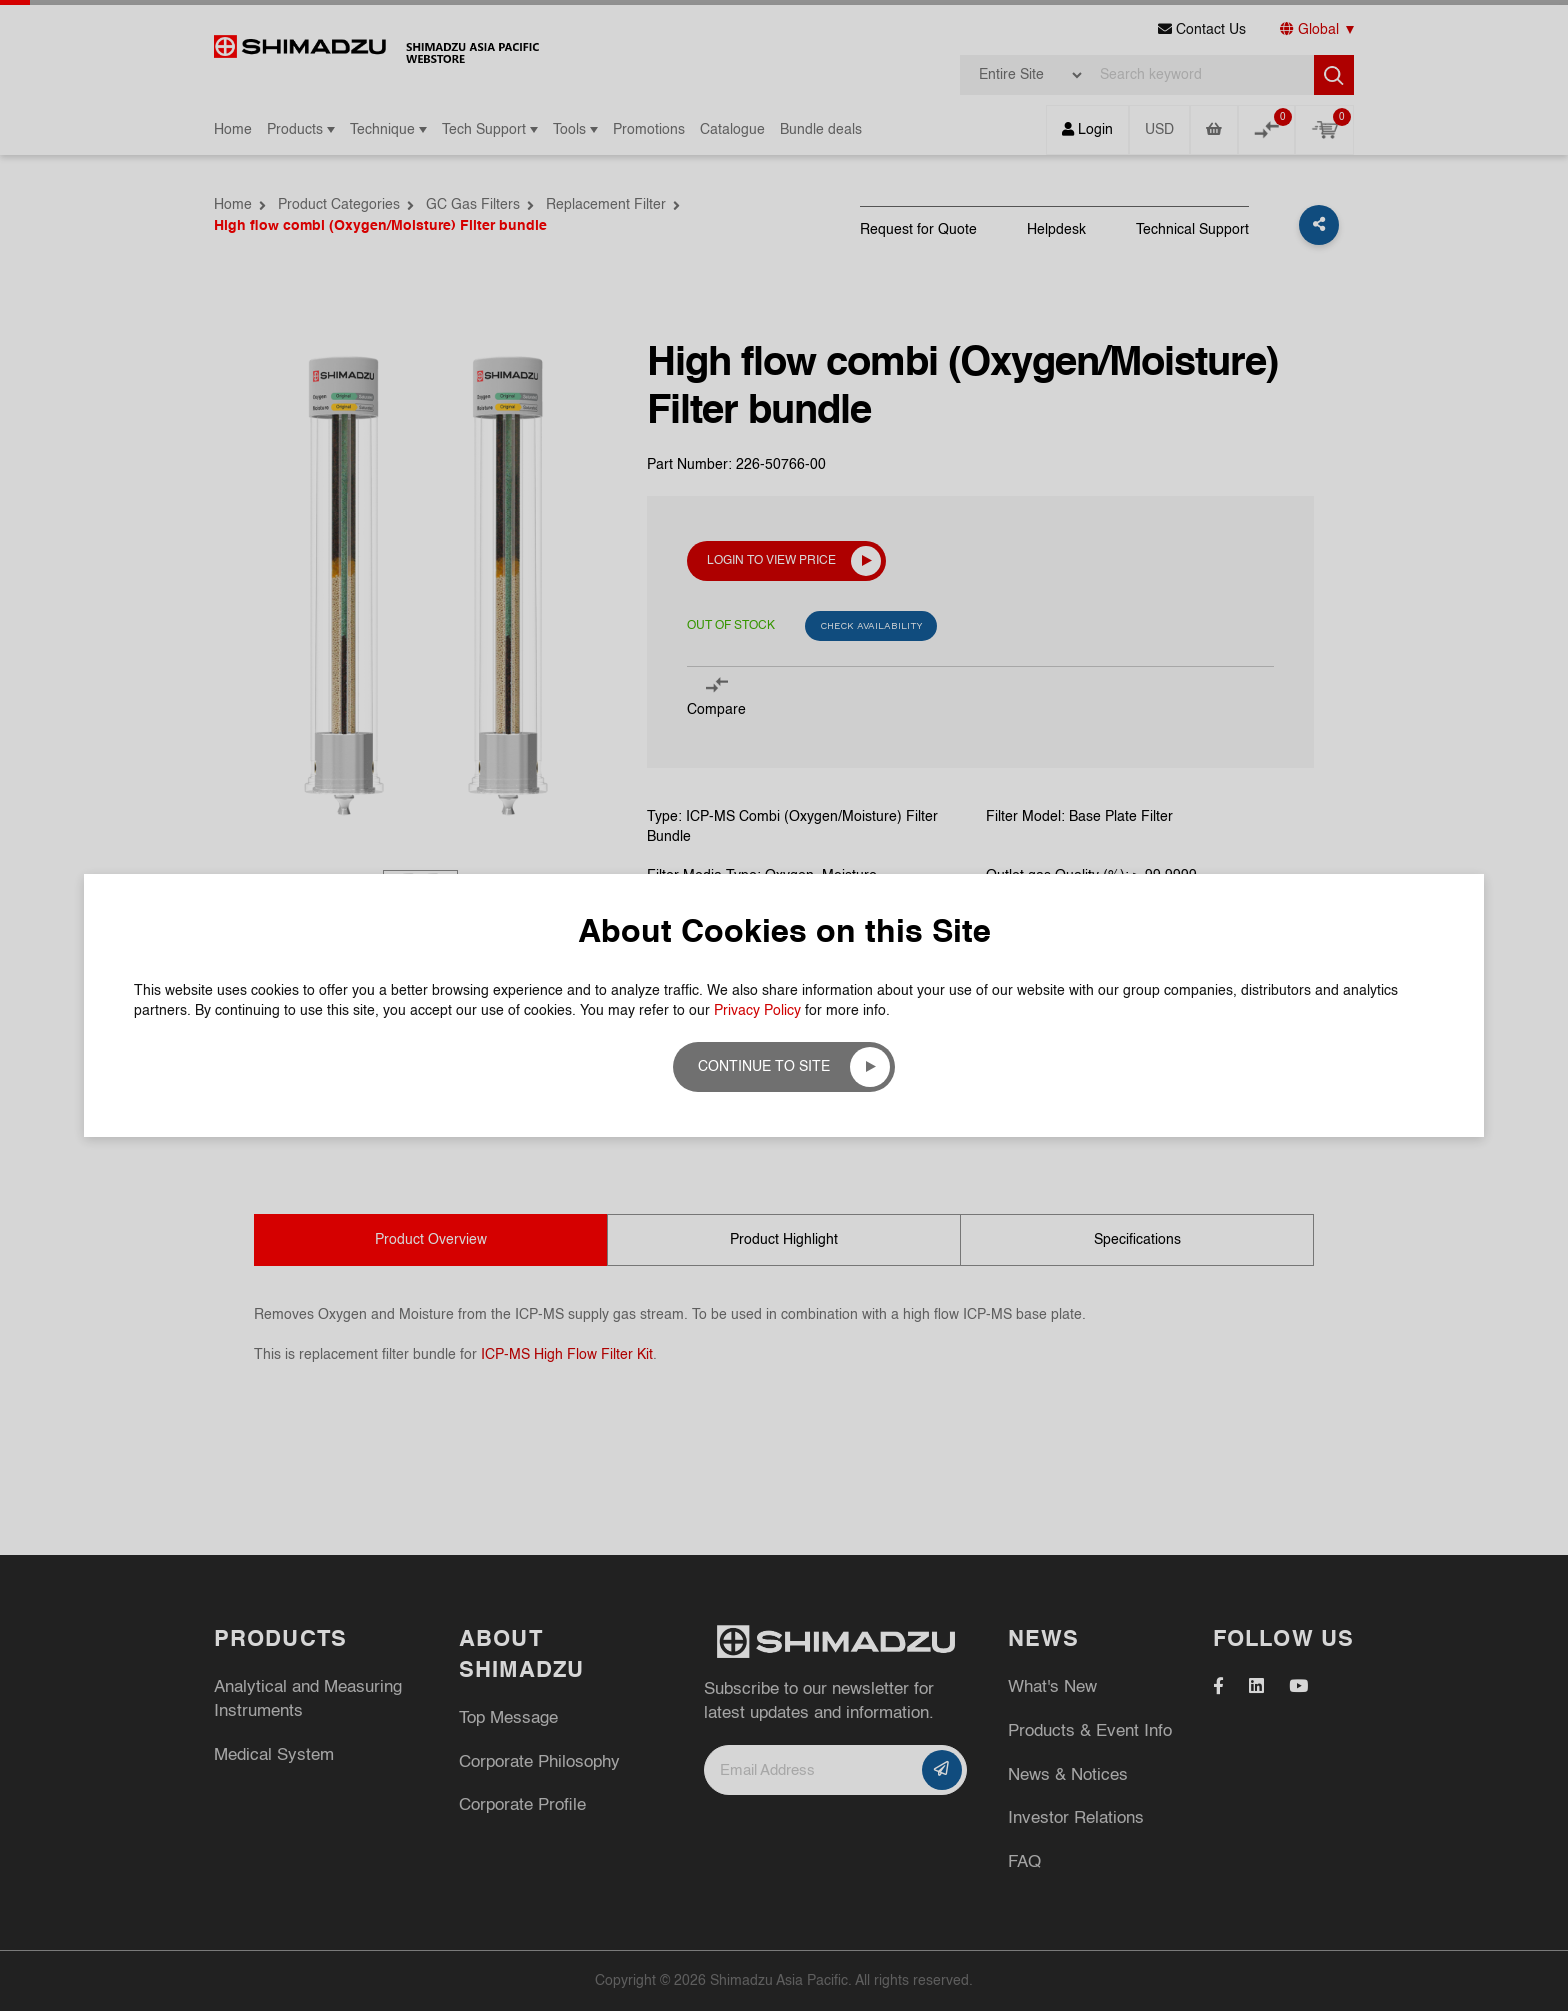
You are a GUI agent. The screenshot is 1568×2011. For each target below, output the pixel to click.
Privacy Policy (757, 1011)
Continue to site (764, 1067)
